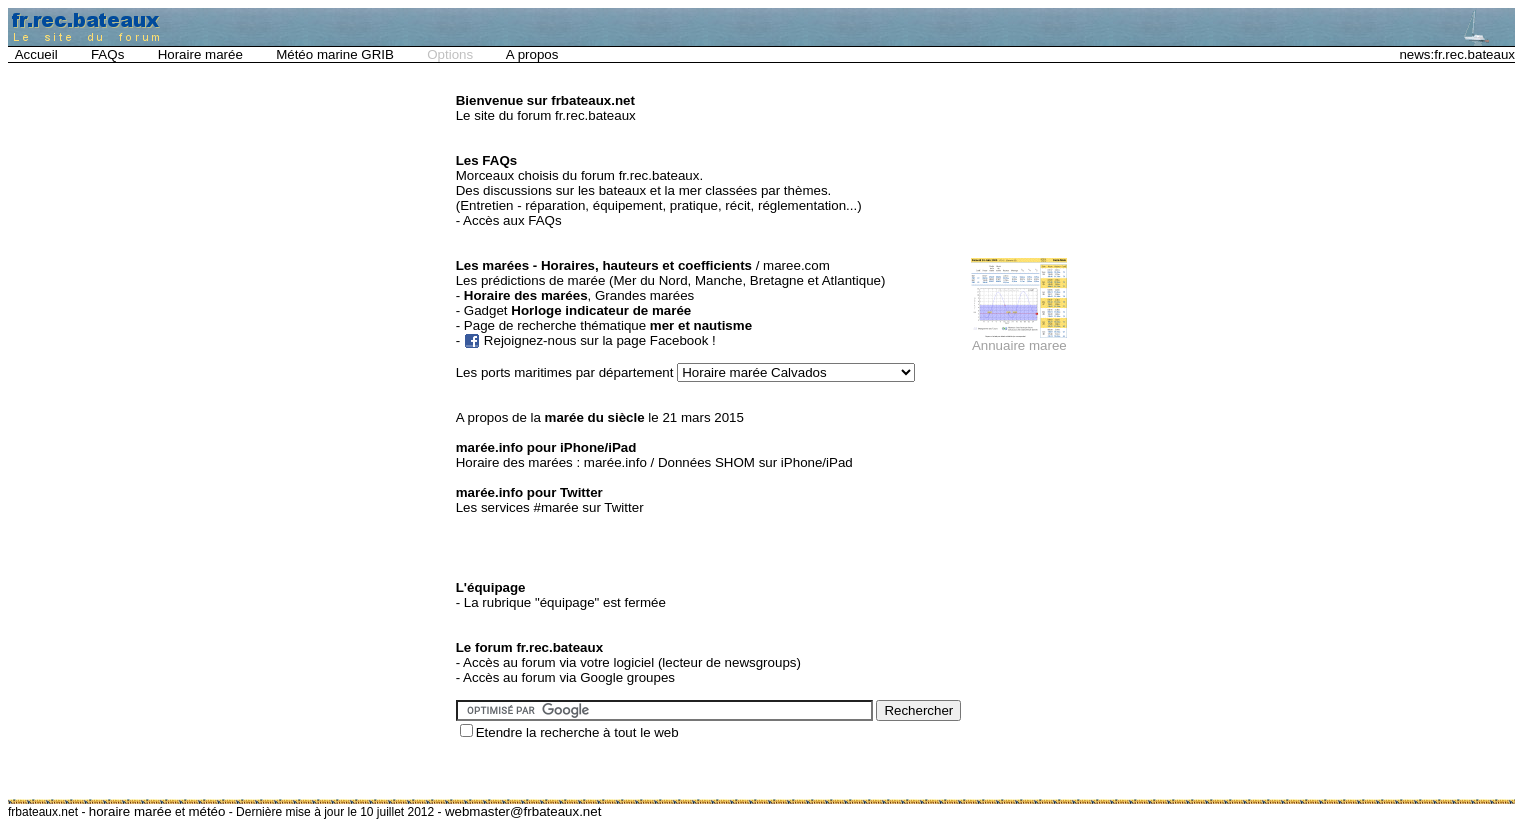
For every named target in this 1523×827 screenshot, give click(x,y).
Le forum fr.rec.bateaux (529, 647)
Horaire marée (200, 54)
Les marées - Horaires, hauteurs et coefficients (604, 265)
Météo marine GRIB (335, 54)
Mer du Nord (651, 280)
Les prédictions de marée (531, 280)
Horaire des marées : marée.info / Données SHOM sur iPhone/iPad (654, 462)
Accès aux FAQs (512, 220)
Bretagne (777, 280)
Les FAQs (486, 160)
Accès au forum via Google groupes (569, 677)
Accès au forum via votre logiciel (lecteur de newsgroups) (632, 662)
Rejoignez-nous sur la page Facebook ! (600, 340)
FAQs (107, 54)
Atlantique (851, 280)
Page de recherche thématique (608, 325)
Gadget (577, 310)
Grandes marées (644, 295)
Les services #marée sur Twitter (550, 507)
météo (206, 811)
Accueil (36, 54)
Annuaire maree (1019, 345)
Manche (718, 280)
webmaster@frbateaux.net (523, 811)
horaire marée (130, 811)
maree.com (796, 265)
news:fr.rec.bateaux (1457, 54)
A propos (532, 54)
